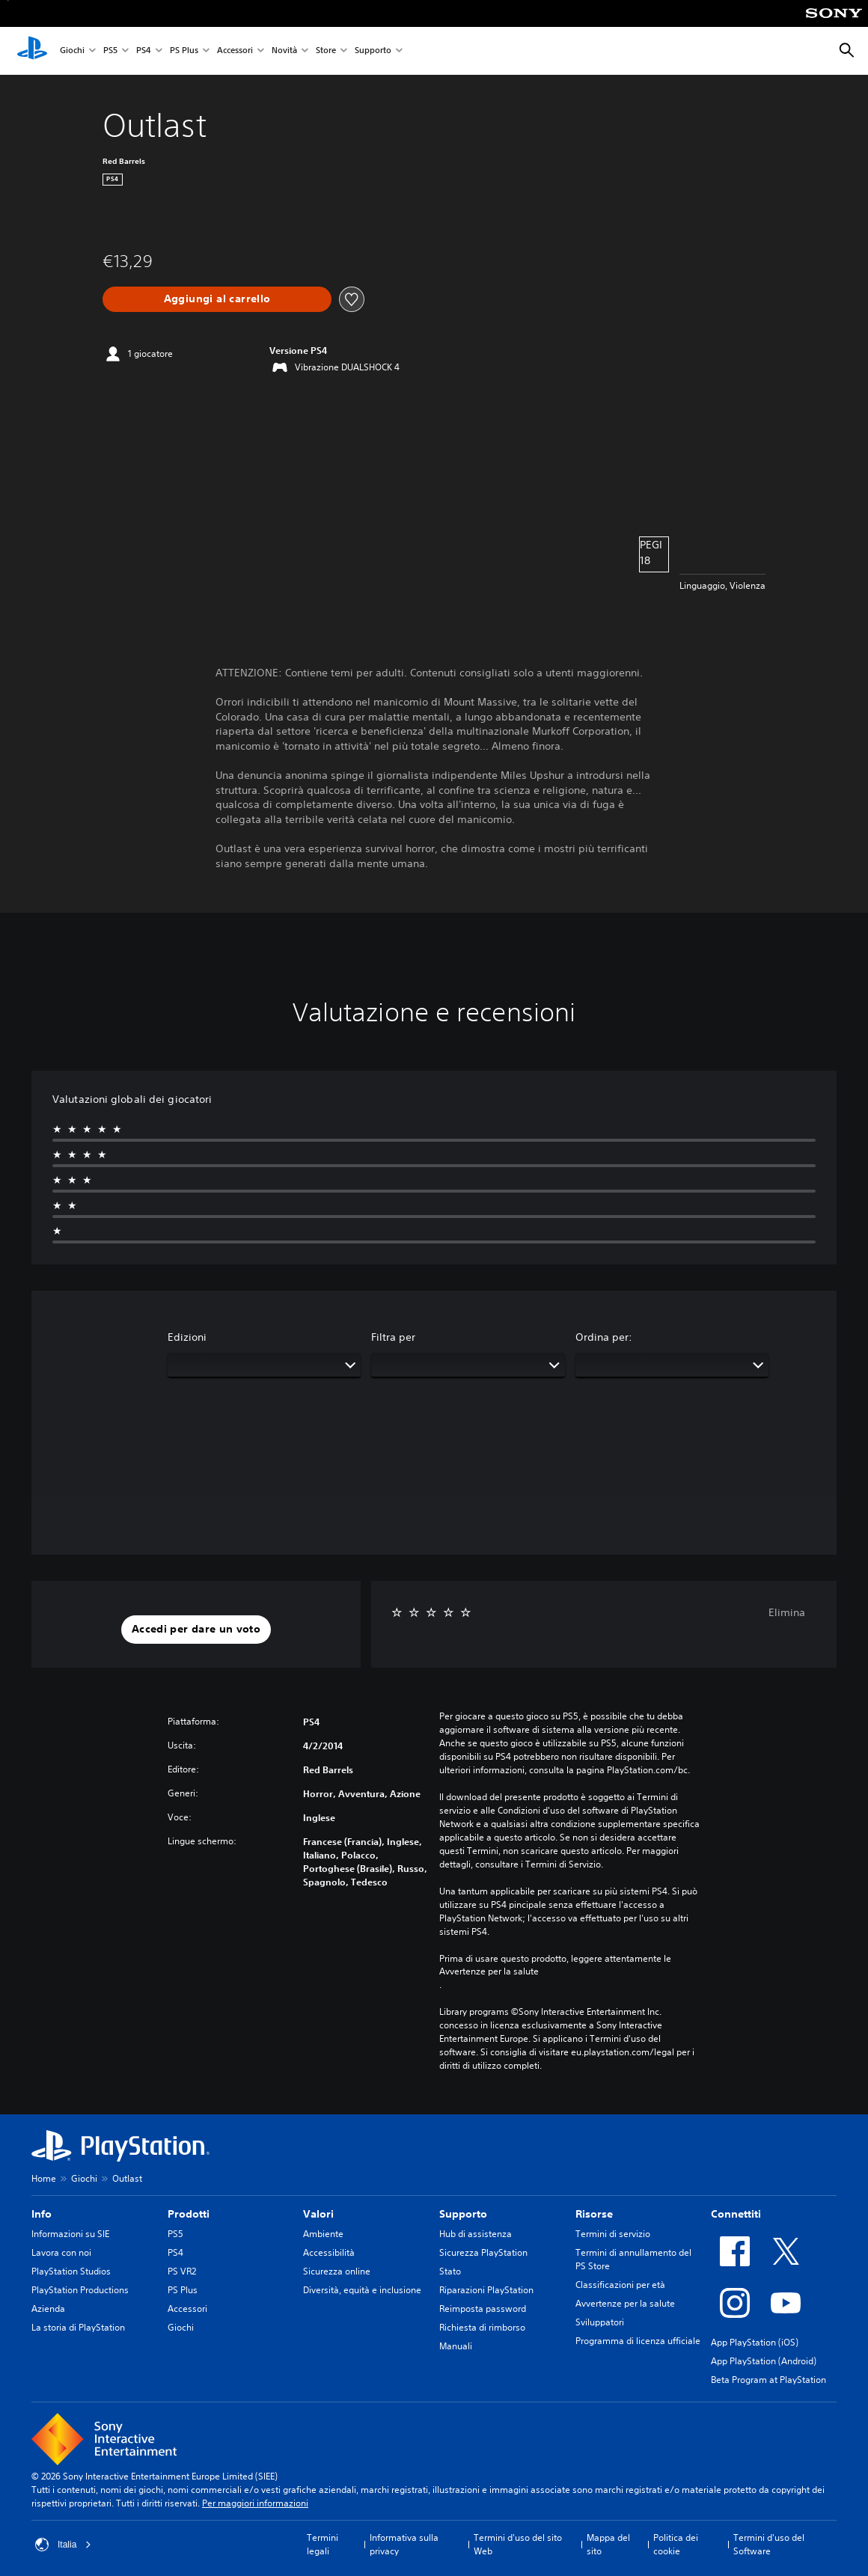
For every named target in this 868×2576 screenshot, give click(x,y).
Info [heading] (41, 2214)
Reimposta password (482, 2308)
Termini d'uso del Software (768, 2544)
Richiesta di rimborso (482, 2327)
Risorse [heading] (594, 2214)
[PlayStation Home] (32, 51)
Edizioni (187, 1337)
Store (326, 51)
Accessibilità (329, 2252)
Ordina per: (603, 1337)
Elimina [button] (786, 1612)
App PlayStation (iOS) (754, 2342)
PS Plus (184, 51)
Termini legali (322, 2544)
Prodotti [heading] (189, 2214)
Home (43, 2178)
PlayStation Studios (71, 2271)
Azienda (48, 2308)
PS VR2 (182, 2271)
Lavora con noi (61, 2252)
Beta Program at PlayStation (768, 2379)
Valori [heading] (318, 2214)
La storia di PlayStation (78, 2327)
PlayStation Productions (80, 2289)
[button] (196, 1629)
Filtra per (393, 1337)
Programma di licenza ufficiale (637, 2340)
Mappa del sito (608, 2544)
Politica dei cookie (675, 2544)
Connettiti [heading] (736, 2214)
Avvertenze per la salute (489, 1971)
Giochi (72, 51)
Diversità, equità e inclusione (362, 2289)
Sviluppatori (599, 2322)
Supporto (373, 51)
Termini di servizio (612, 2233)
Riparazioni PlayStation (486, 2289)
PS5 (110, 51)
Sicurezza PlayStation (483, 2252)
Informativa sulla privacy (404, 2544)
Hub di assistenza (475, 2233)
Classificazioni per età (620, 2284)
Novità (284, 51)
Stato (450, 2271)
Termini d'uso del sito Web (518, 2544)
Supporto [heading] (463, 2214)
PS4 (143, 51)
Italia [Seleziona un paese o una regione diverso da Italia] (63, 2544)
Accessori (235, 51)
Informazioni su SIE (70, 2233)
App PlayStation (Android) (763, 2361)
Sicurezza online (336, 2271)
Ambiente (323, 2233)
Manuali (455, 2346)
